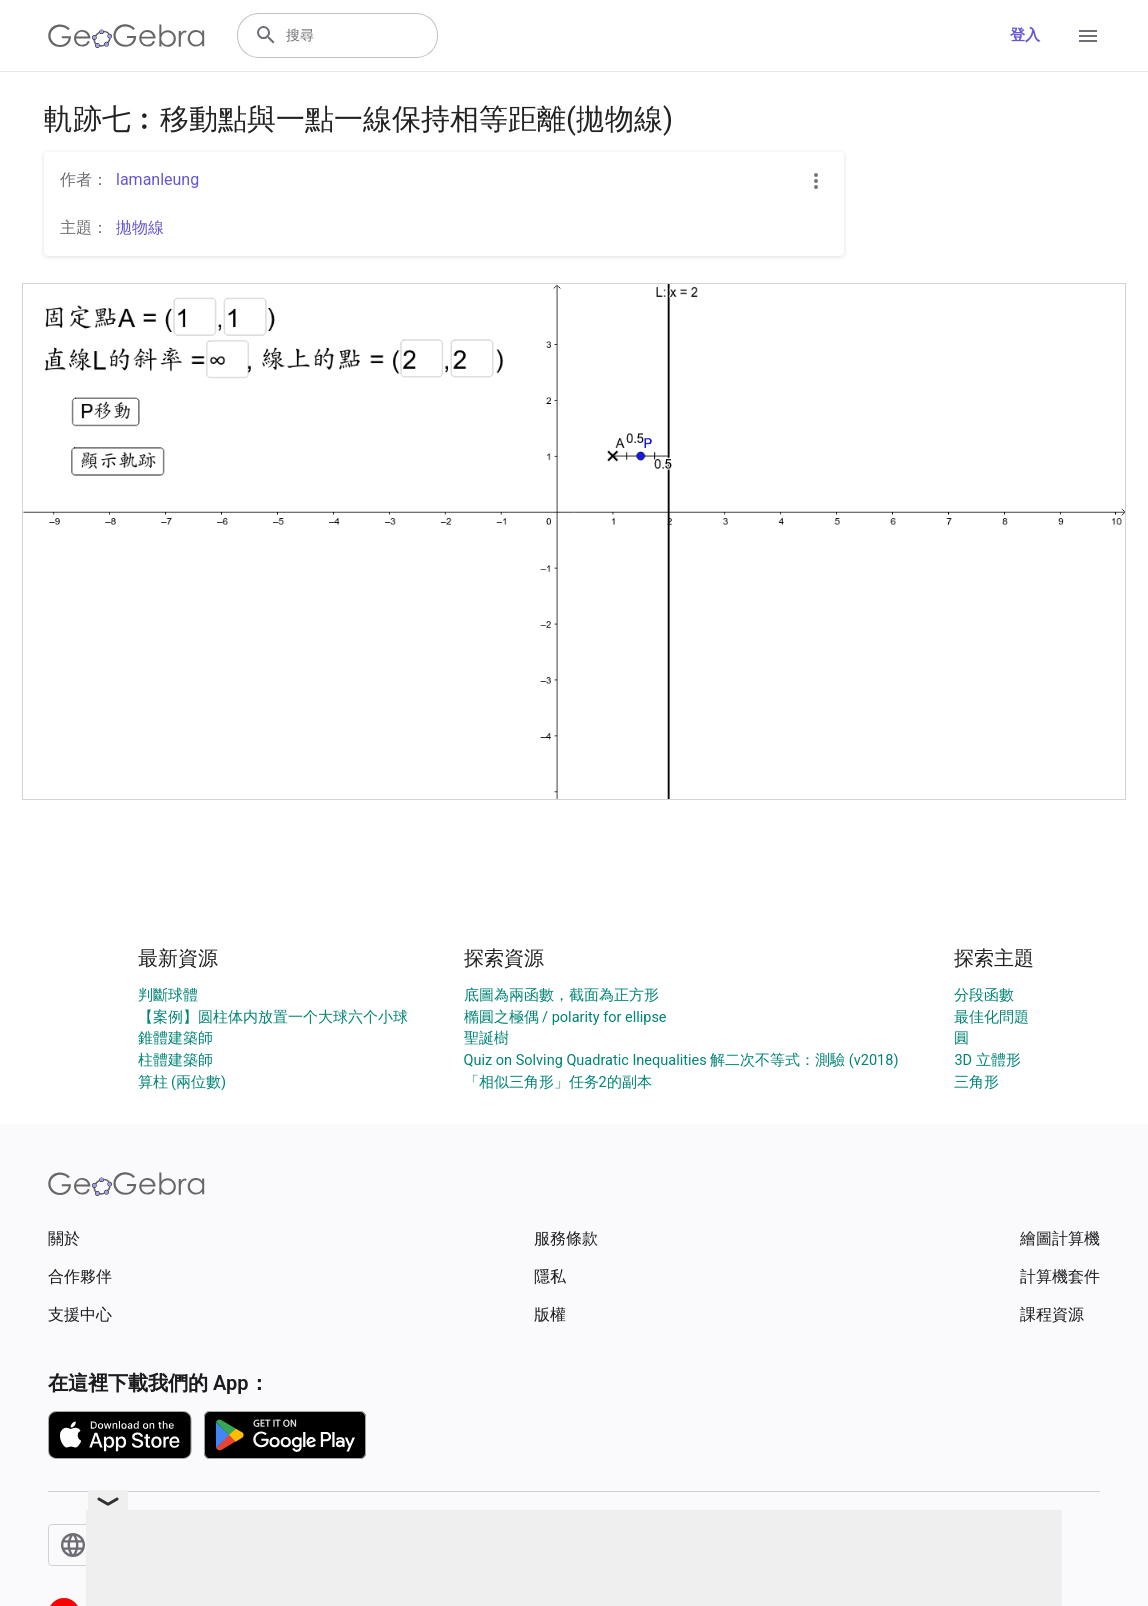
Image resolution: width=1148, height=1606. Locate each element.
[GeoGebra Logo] (126, 36)
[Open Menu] (1088, 36)
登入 (1025, 35)
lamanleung (157, 179)
